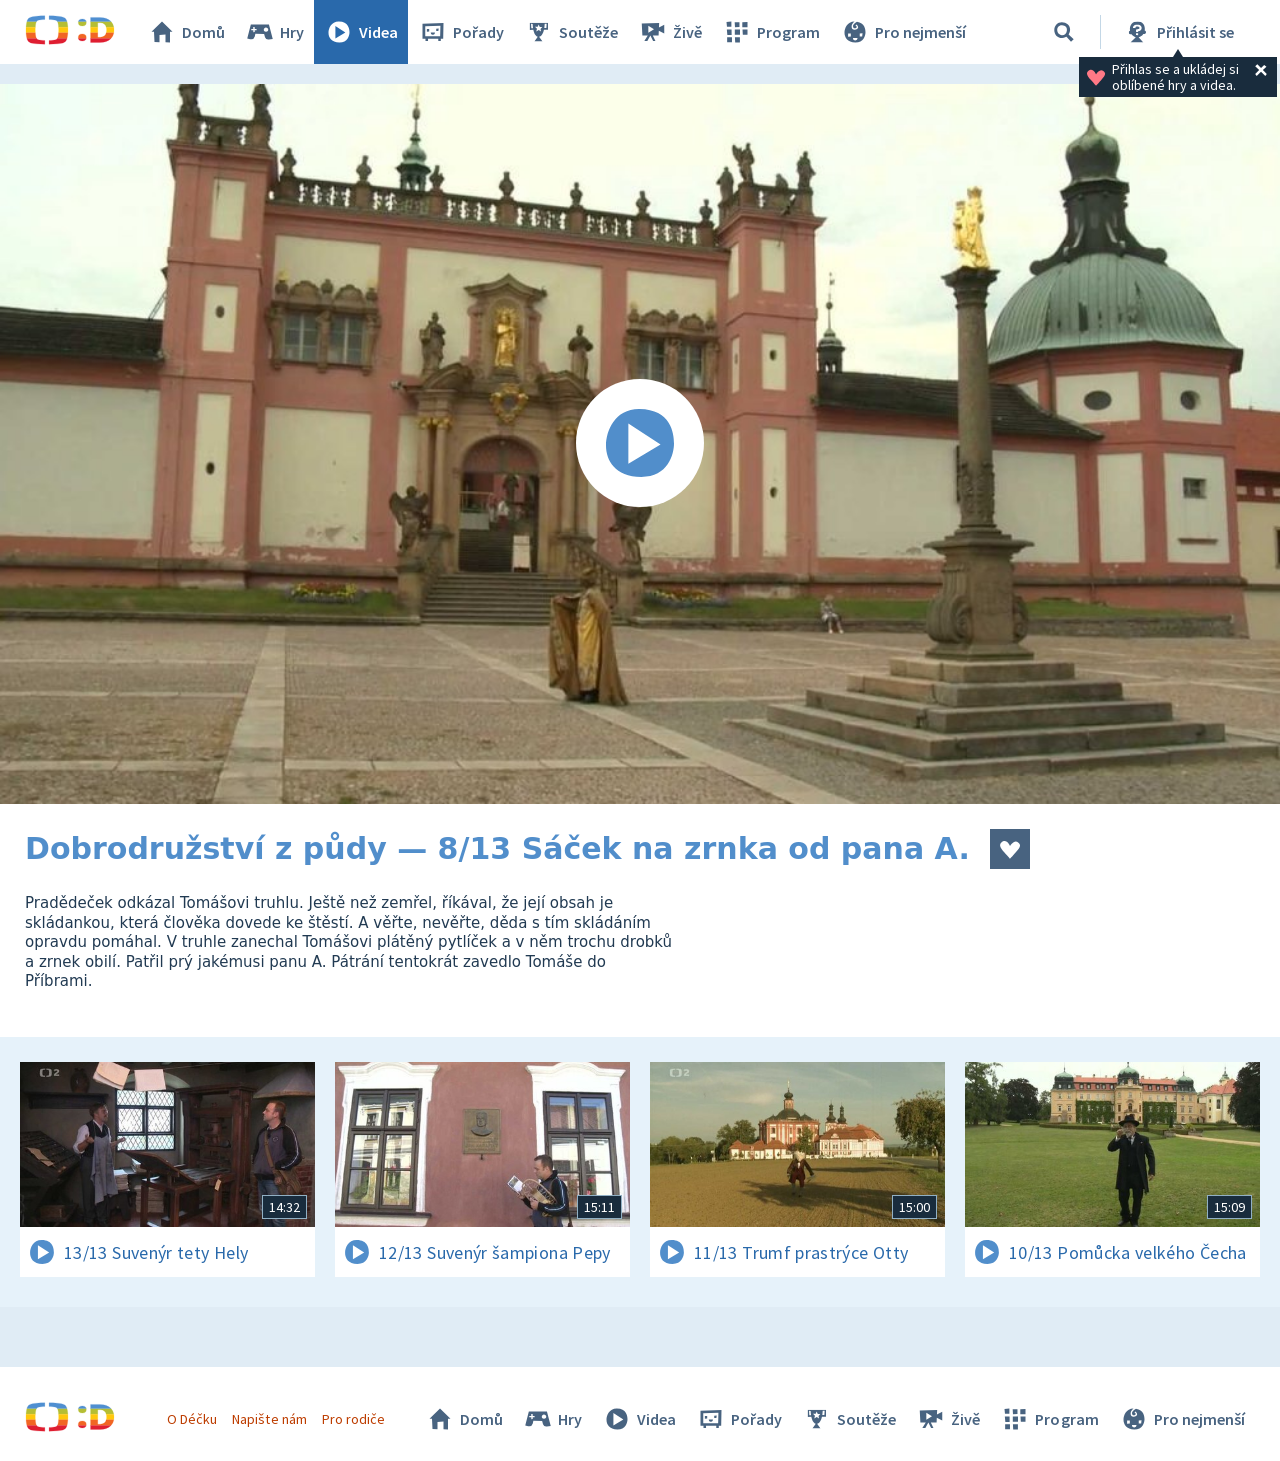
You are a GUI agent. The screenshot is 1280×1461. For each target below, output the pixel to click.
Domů (186, 32)
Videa (361, 32)
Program (771, 32)
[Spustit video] (640, 444)
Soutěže (571, 32)
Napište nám (269, 1419)
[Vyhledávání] (1064, 32)
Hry (274, 32)
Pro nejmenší (903, 32)
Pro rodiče (353, 1419)
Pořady (461, 32)
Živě (670, 32)
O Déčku (192, 1419)
